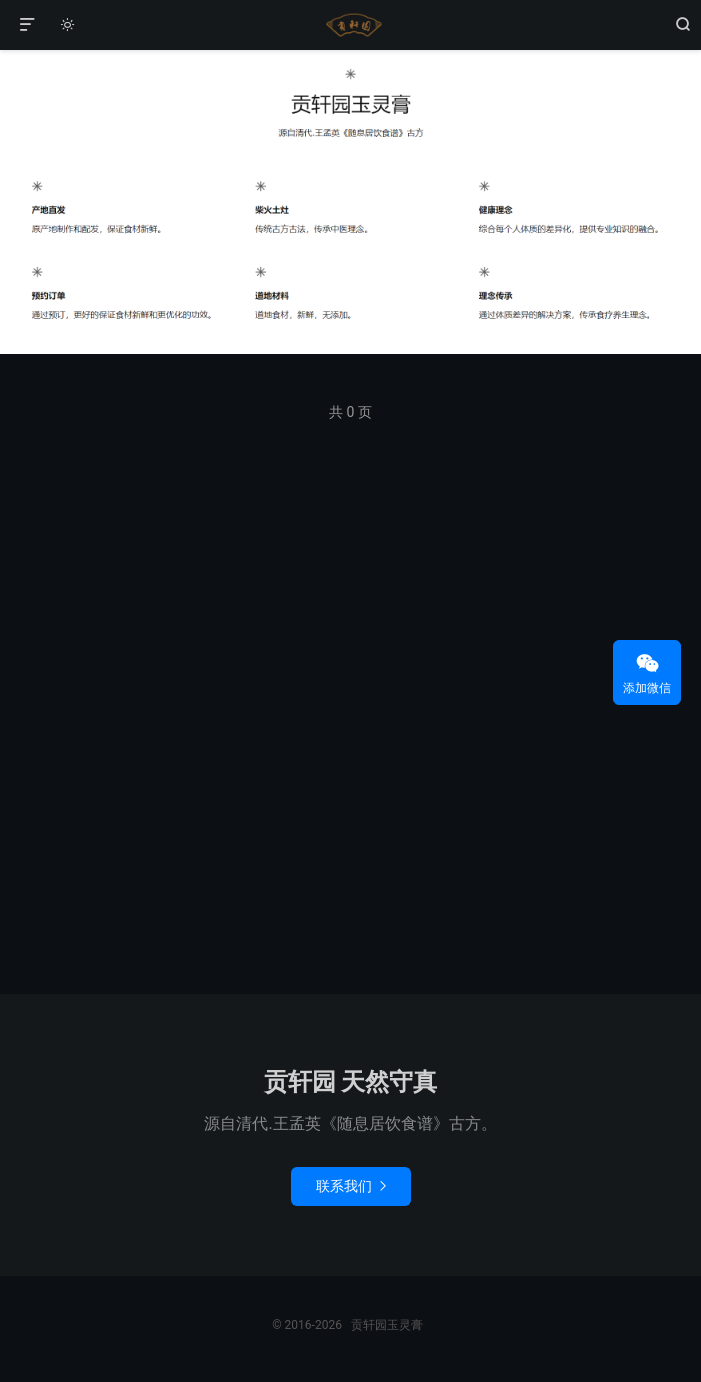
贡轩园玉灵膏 (351, 25)
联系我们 (351, 1186)
